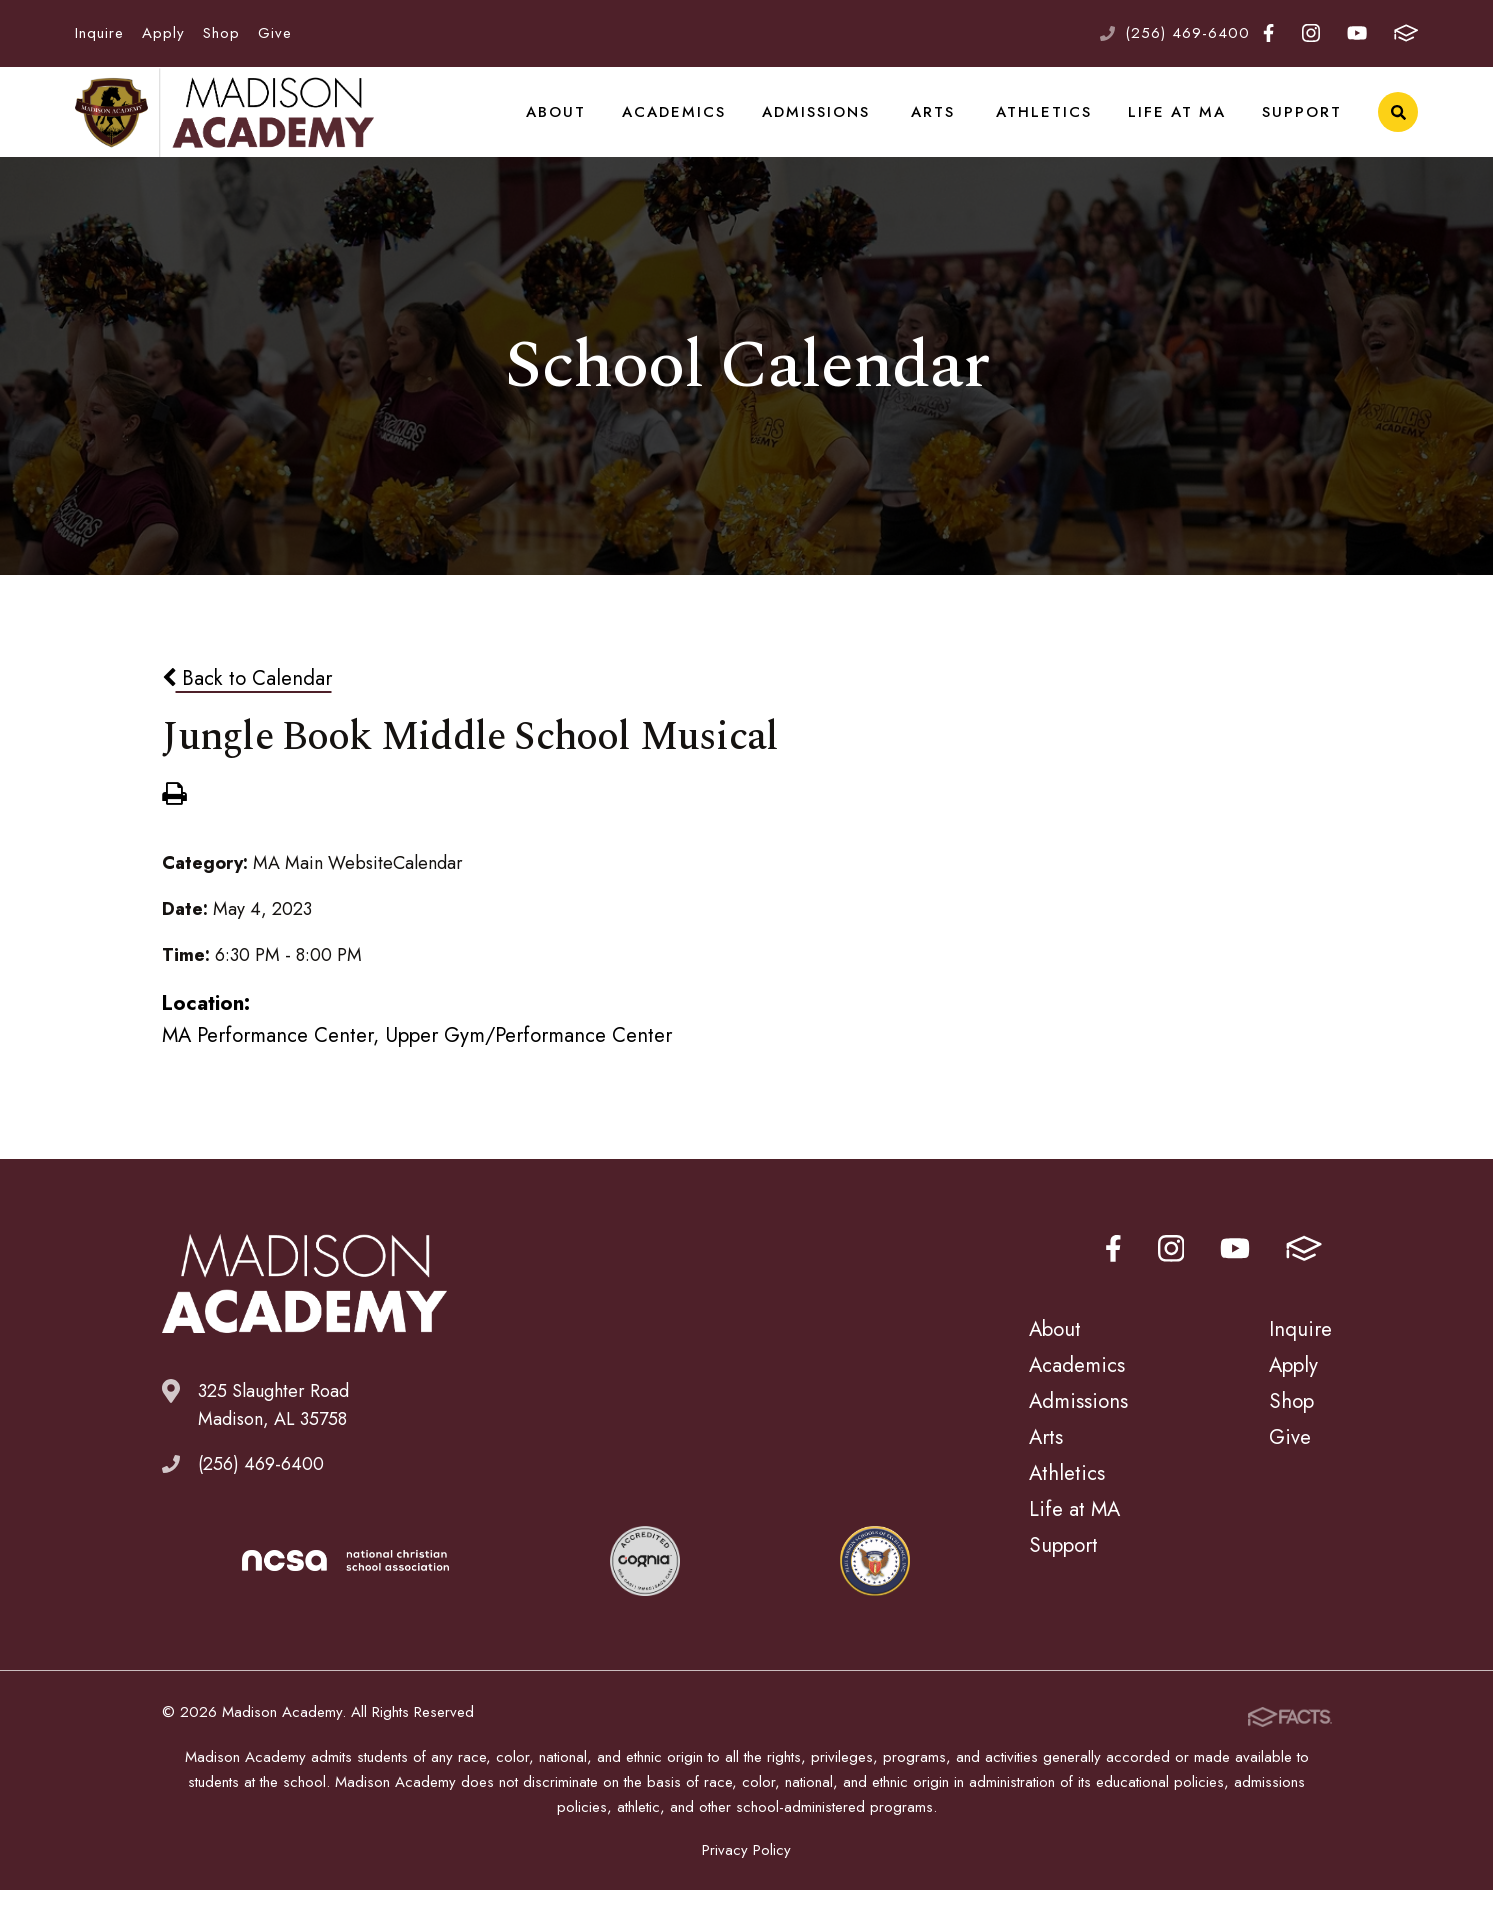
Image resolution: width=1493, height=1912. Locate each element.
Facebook (1268, 33)
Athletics (1054, 124)
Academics (680, 124)
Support (1304, 124)
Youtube (1357, 33)
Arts (940, 124)
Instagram (1311, 33)
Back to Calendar (247, 703)
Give (275, 33)
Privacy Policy (746, 1872)
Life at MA (1183, 124)
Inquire (99, 33)
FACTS (1406, 33)
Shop (221, 33)
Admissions (819, 124)
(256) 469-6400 (1187, 33)
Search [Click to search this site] (1398, 125)
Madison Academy (224, 125)
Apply (163, 33)
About (565, 124)
